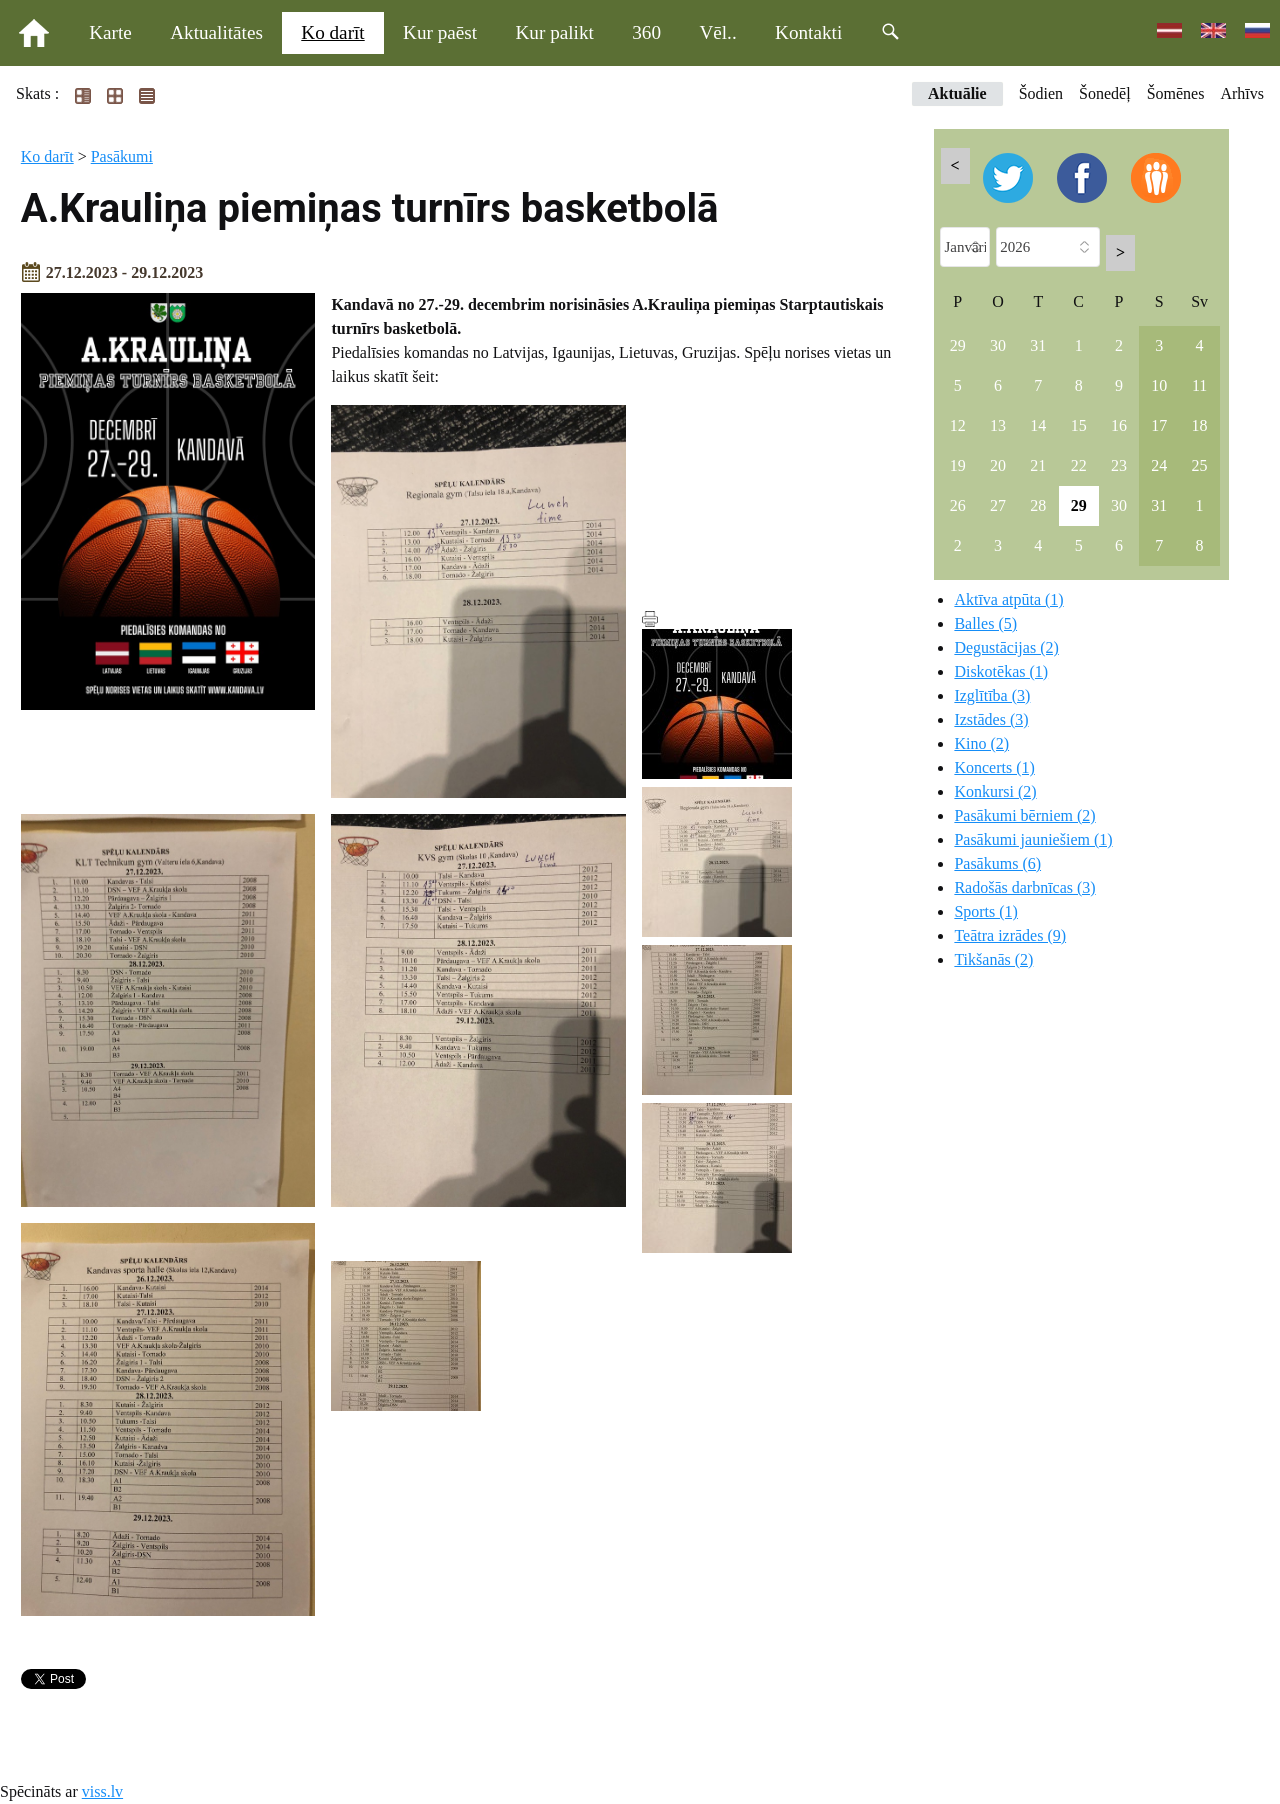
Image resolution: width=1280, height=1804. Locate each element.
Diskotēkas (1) (1001, 671)
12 (958, 425)
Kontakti (808, 32)
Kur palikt (555, 32)
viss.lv (102, 1791)
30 (998, 345)
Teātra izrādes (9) (1010, 935)
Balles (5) (985, 623)
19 (958, 465)
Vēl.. (717, 32)
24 (1159, 465)
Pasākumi (122, 156)
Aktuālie (957, 93)
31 (1038, 345)
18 (1200, 425)
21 (1038, 465)
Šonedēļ (1105, 93)
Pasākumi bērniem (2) (1024, 815)
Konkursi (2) (995, 791)
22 (1079, 465)
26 (958, 505)
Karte (110, 32)
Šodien (1041, 93)
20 (998, 465)
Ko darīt (332, 32)
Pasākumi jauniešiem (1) (1033, 839)
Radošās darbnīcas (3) (1024, 887)
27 (998, 505)
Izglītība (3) (992, 695)
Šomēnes (1176, 93)
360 (646, 32)
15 (1079, 425)
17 (1159, 425)
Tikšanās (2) (993, 959)
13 (998, 425)
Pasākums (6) (997, 863)
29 (958, 345)
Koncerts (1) (994, 767)
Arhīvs (1242, 93)
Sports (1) (986, 911)
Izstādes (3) (991, 719)
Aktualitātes (216, 32)
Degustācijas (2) (1006, 647)
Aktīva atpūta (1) (1008, 599)
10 (1159, 385)
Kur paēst (440, 32)
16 (1119, 425)
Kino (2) (981, 743)
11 (1199, 385)
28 (1038, 505)
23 (1119, 465)
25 (1200, 465)
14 (1038, 425)
